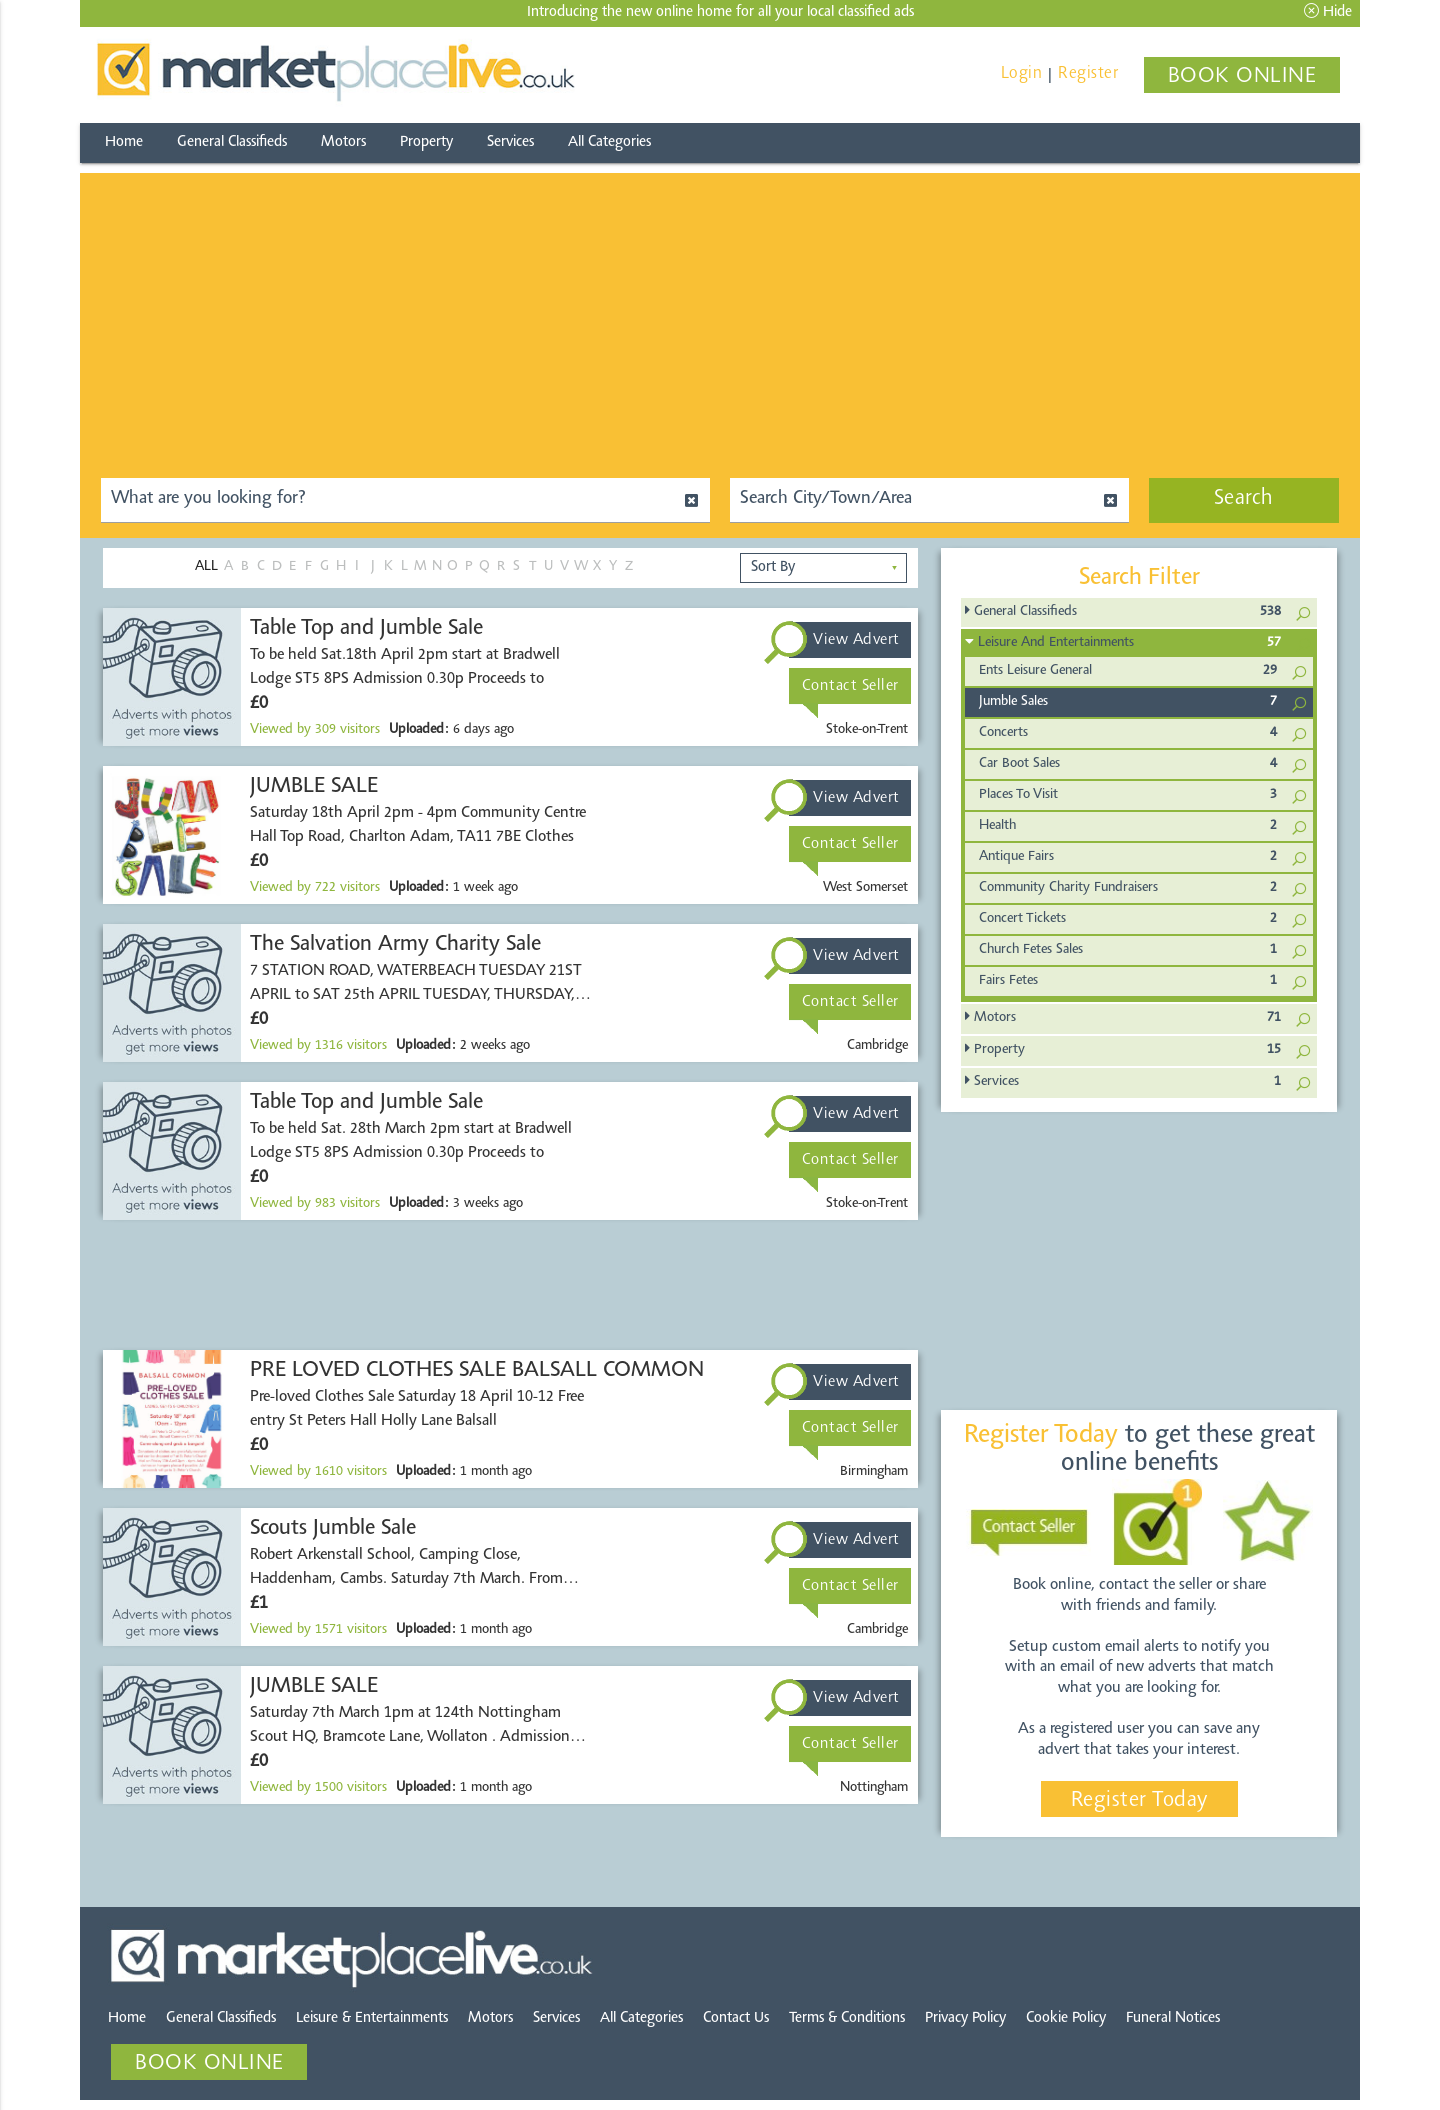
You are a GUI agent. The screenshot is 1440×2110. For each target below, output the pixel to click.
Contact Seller (850, 686)
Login (1022, 73)
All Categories (609, 142)
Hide (1328, 11)
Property (426, 142)
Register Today (1139, 1801)
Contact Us (736, 2018)
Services (510, 142)
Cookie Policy (1066, 2018)
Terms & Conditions (847, 2018)
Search (1244, 499)
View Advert (856, 640)
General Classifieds (232, 142)
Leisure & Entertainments (372, 2018)
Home (124, 142)
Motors (343, 142)
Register (1088, 73)
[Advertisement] (720, 313)
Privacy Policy (965, 2018)
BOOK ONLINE (1242, 77)
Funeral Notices (1173, 2018)
